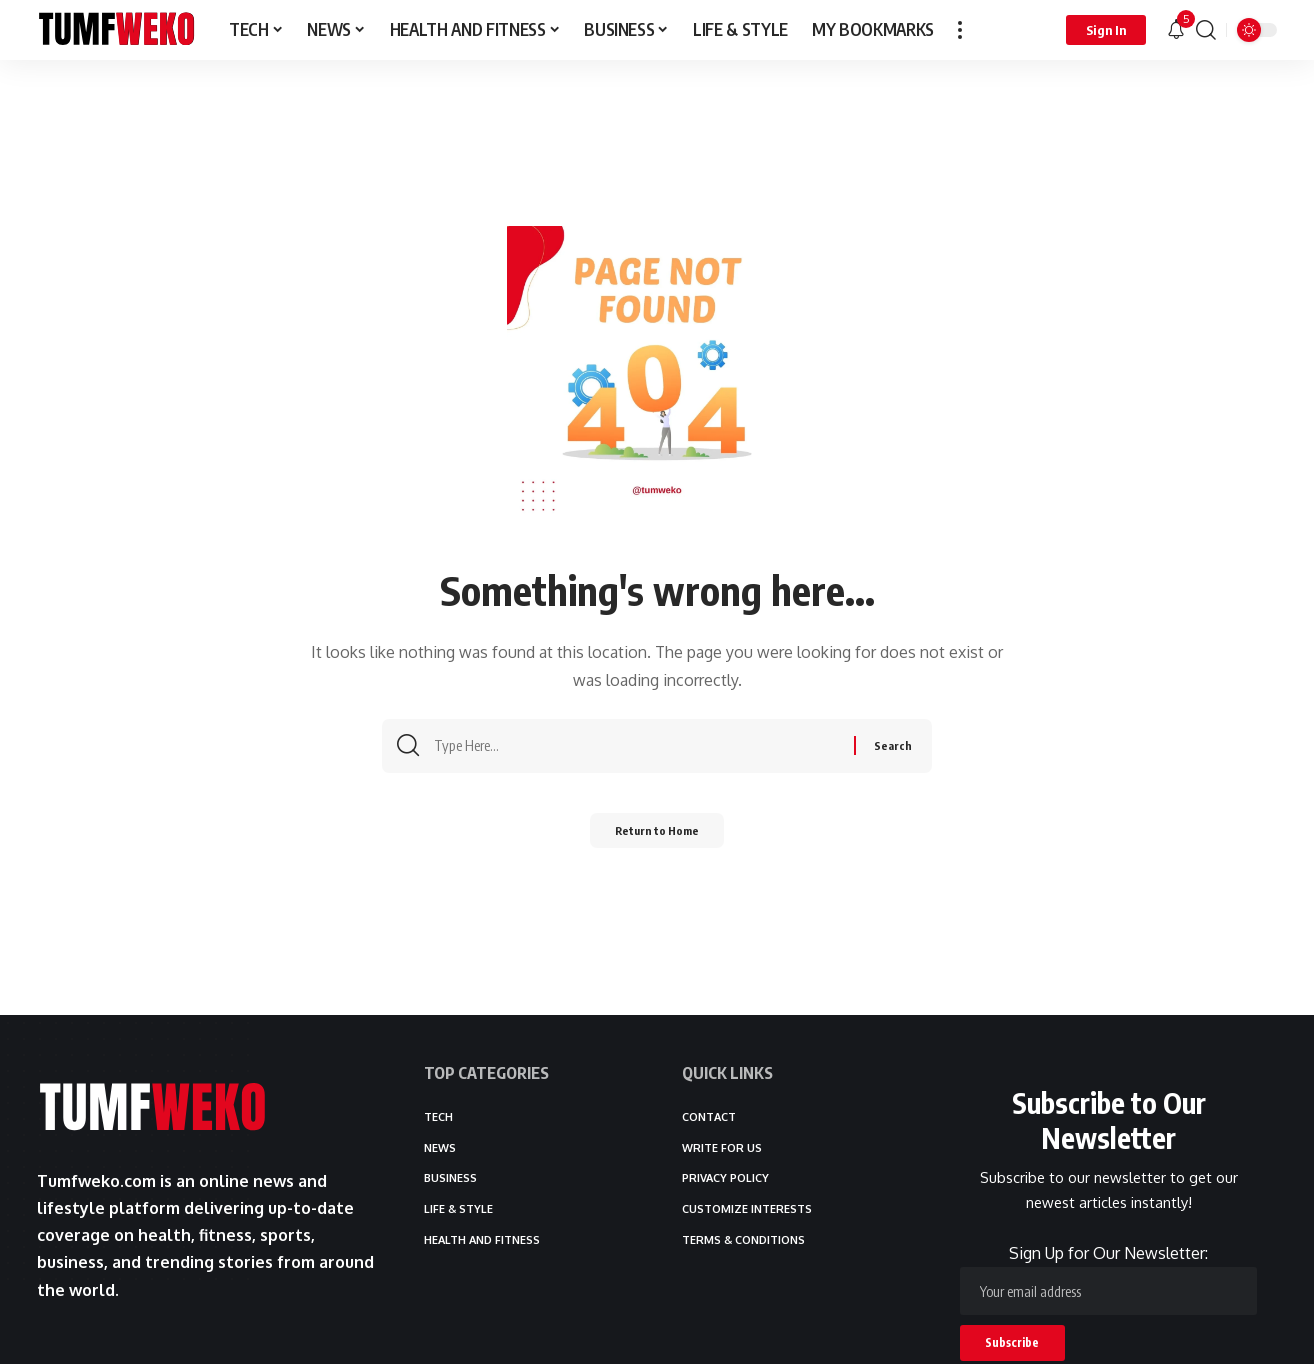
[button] (960, 30)
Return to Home (657, 836)
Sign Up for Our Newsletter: (1108, 1279)
